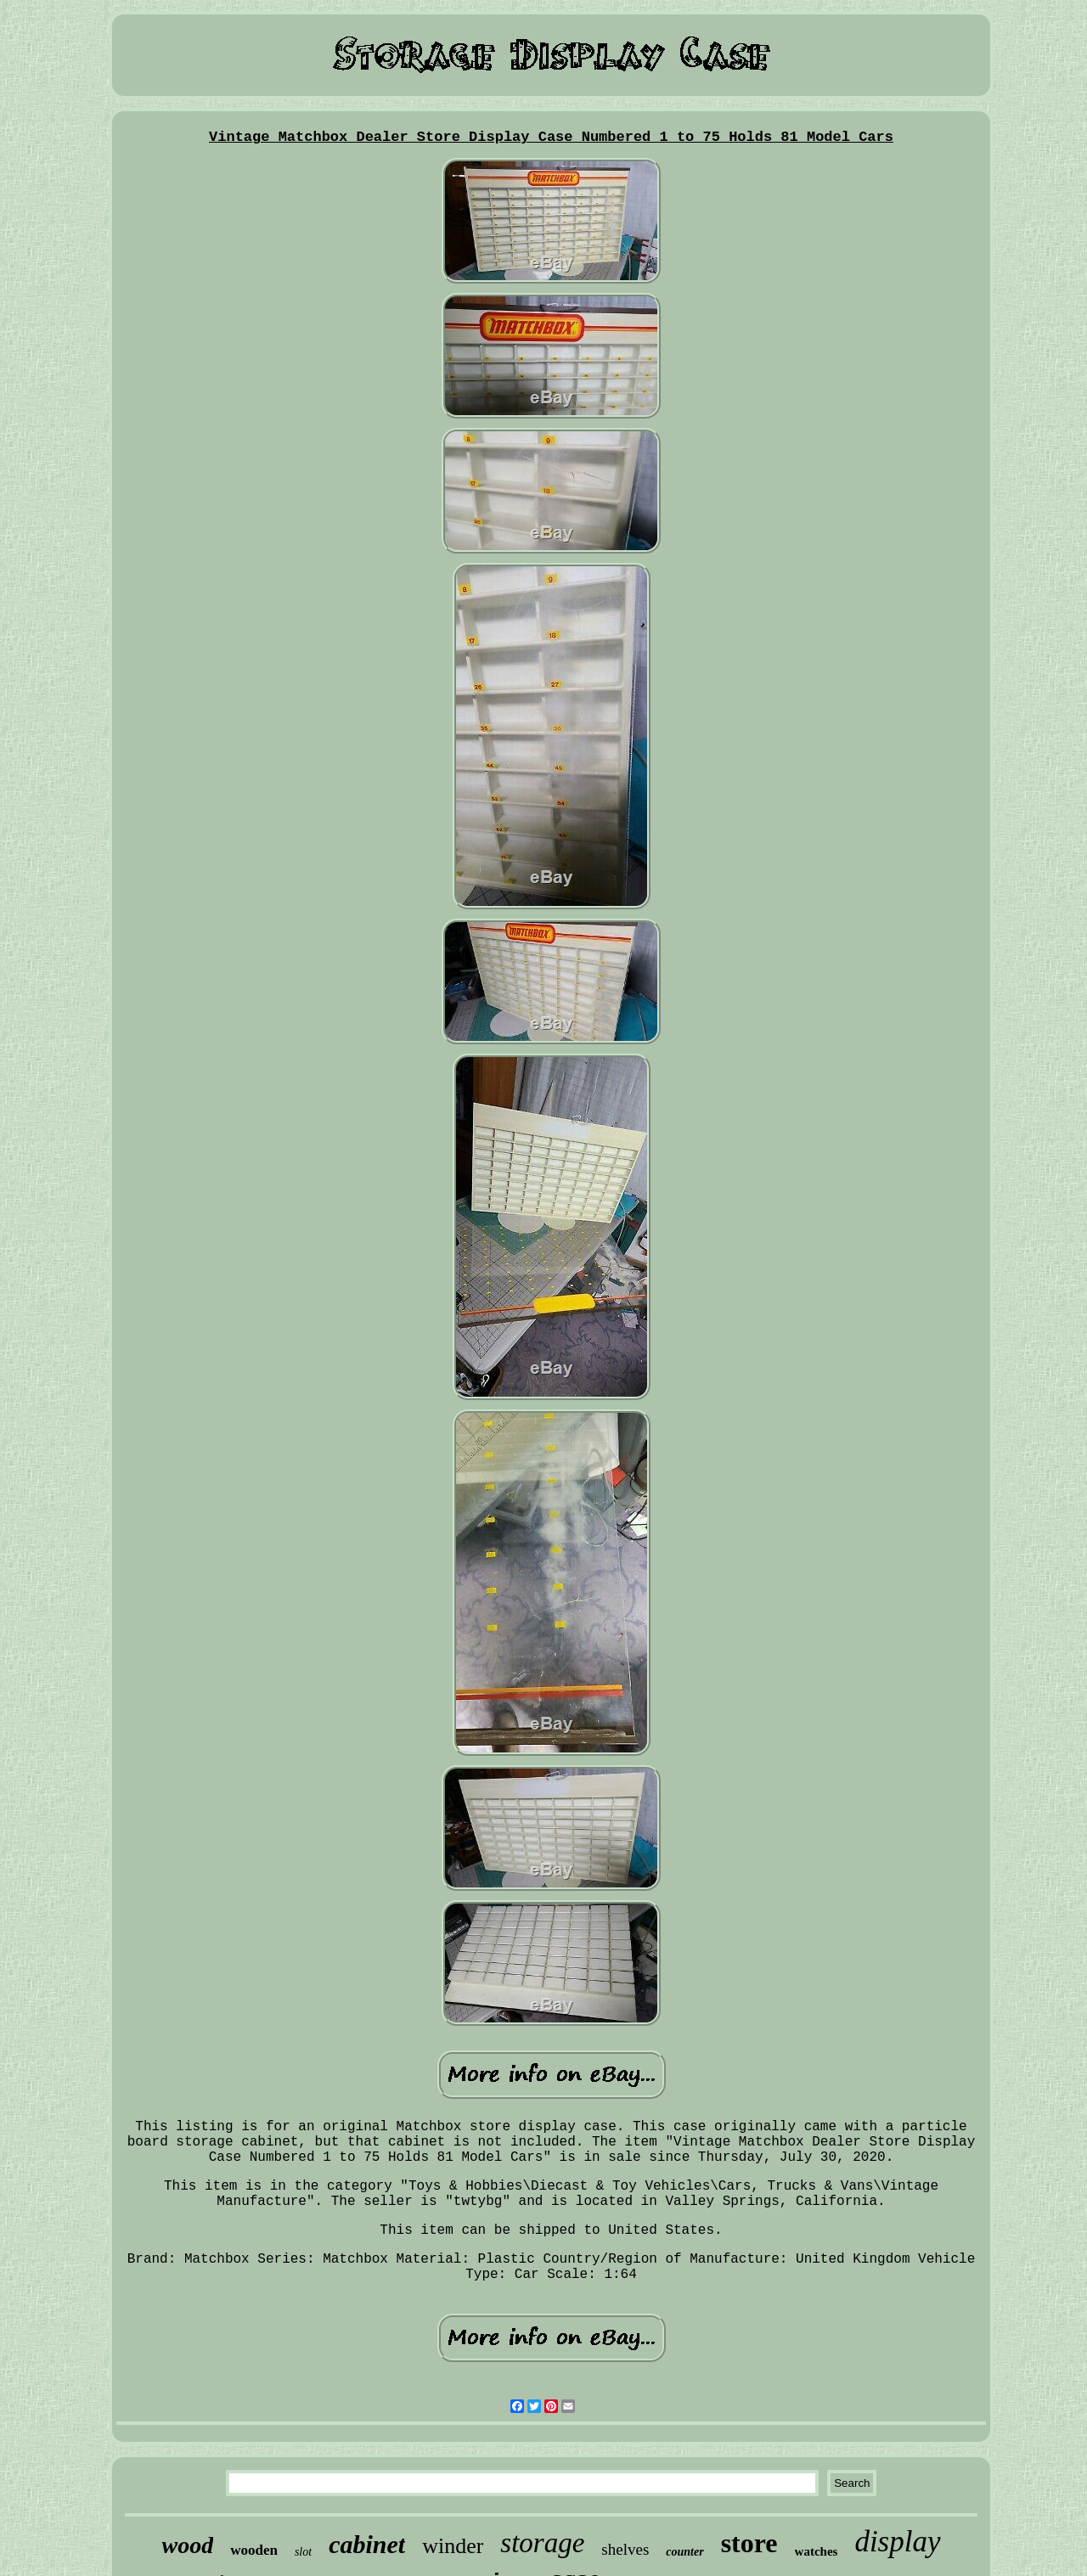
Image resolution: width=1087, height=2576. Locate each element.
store (749, 2543)
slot (303, 2551)
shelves (625, 2549)
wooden (254, 2550)
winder (452, 2546)
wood (187, 2545)
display (897, 2541)
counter (684, 2551)
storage (542, 2543)
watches (816, 2551)
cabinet (367, 2544)
